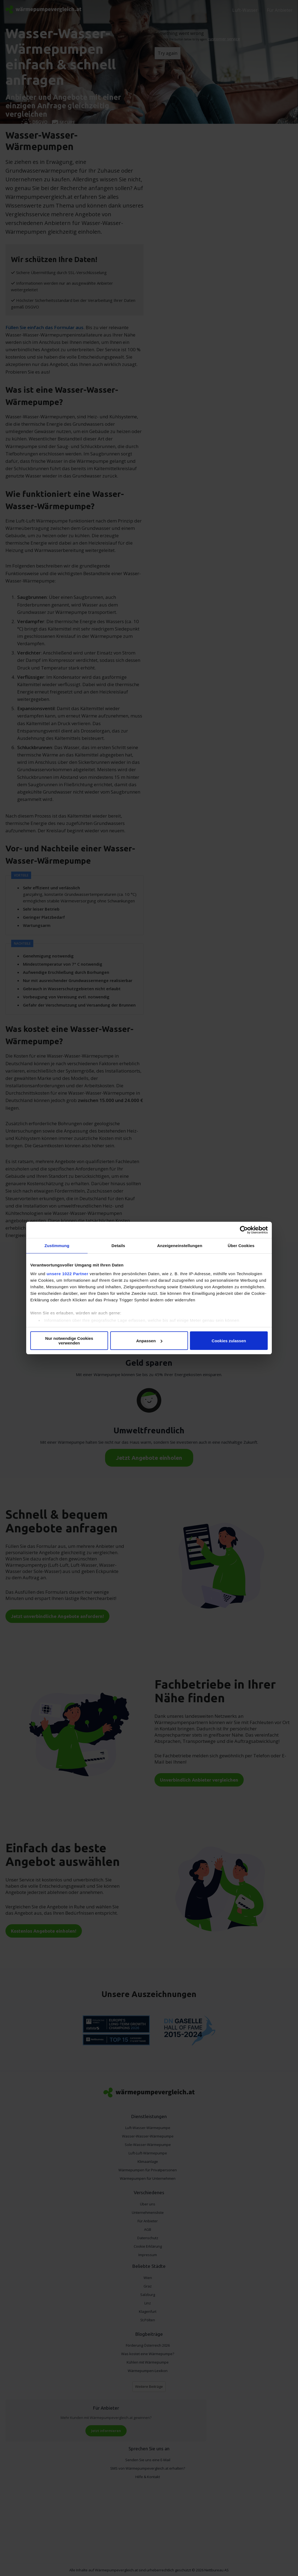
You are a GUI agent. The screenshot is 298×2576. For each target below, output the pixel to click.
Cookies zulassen (229, 1340)
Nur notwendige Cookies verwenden (69, 1340)
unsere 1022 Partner (67, 1273)
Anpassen (149, 1340)
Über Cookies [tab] (241, 1245)
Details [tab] (118, 1245)
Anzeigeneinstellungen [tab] (179, 1245)
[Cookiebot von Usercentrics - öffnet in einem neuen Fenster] (244, 1230)
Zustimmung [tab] (56, 1245)
